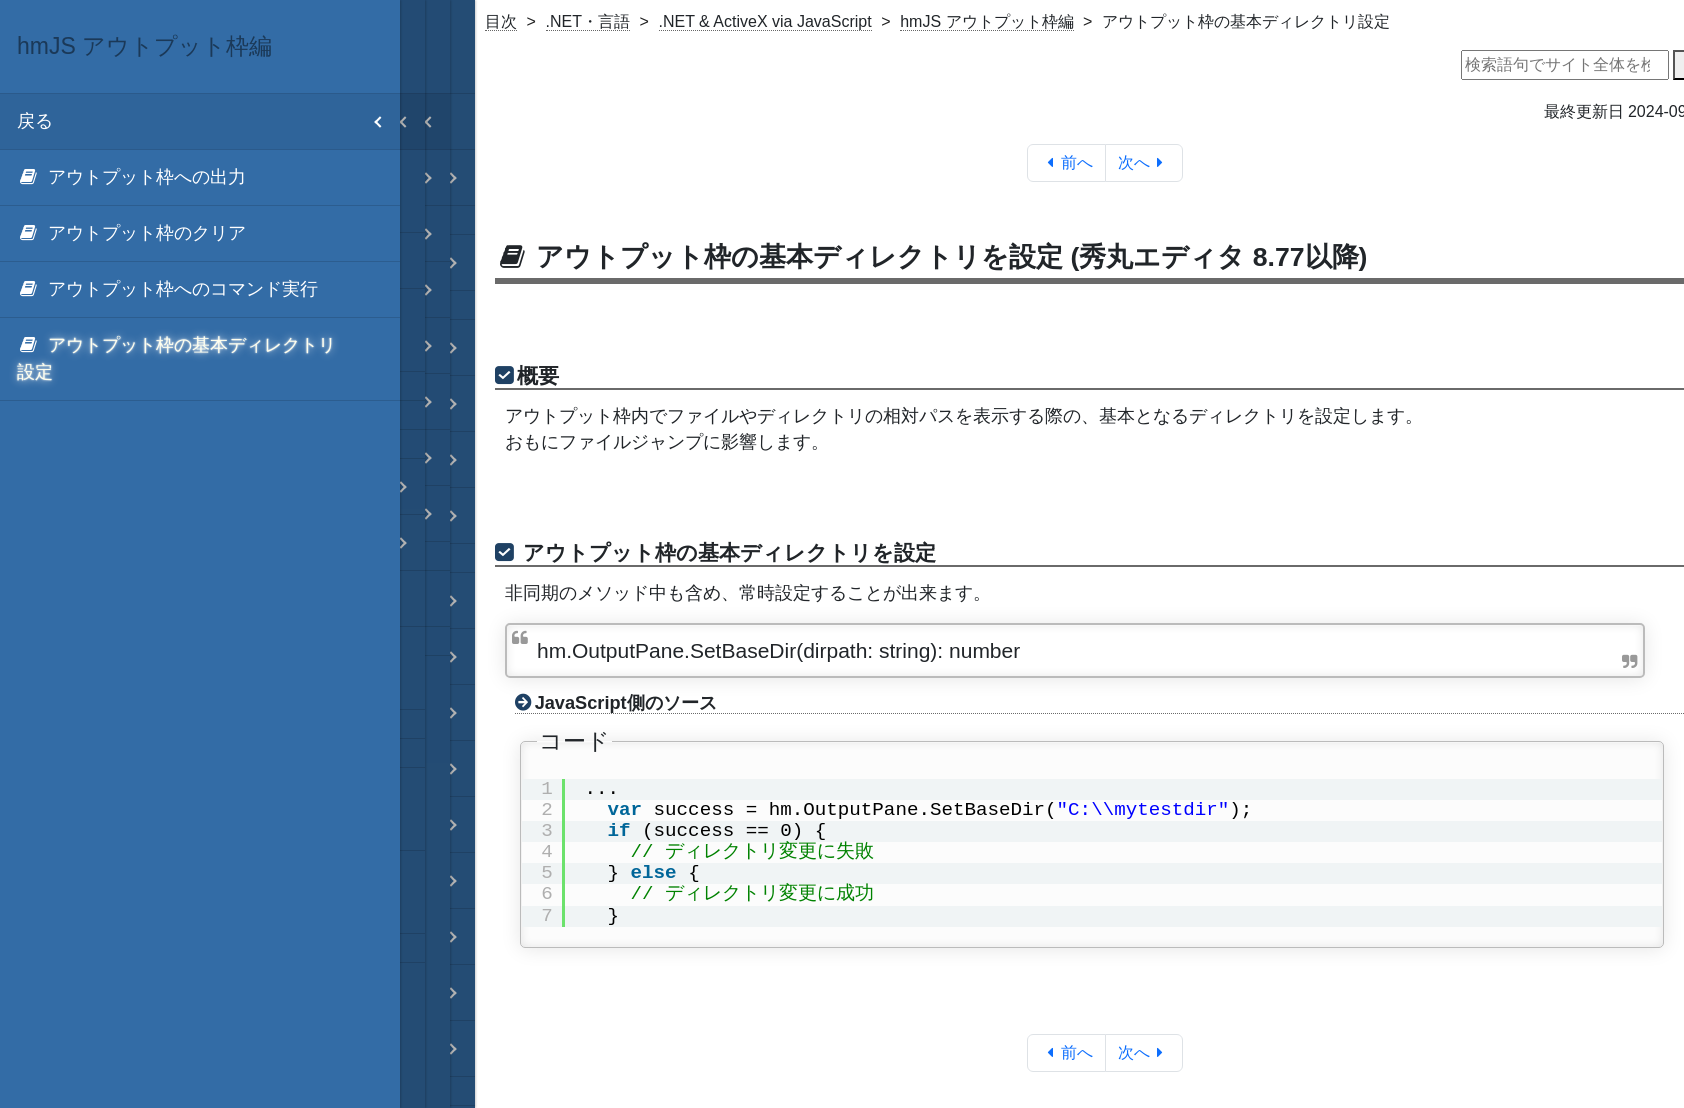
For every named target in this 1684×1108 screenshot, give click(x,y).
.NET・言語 (588, 21)
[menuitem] (200, 178)
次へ (1144, 162)
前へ (1066, 162)
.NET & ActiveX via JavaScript (765, 21)
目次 (501, 21)
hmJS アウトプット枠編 (986, 21)
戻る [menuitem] (208, 121)
